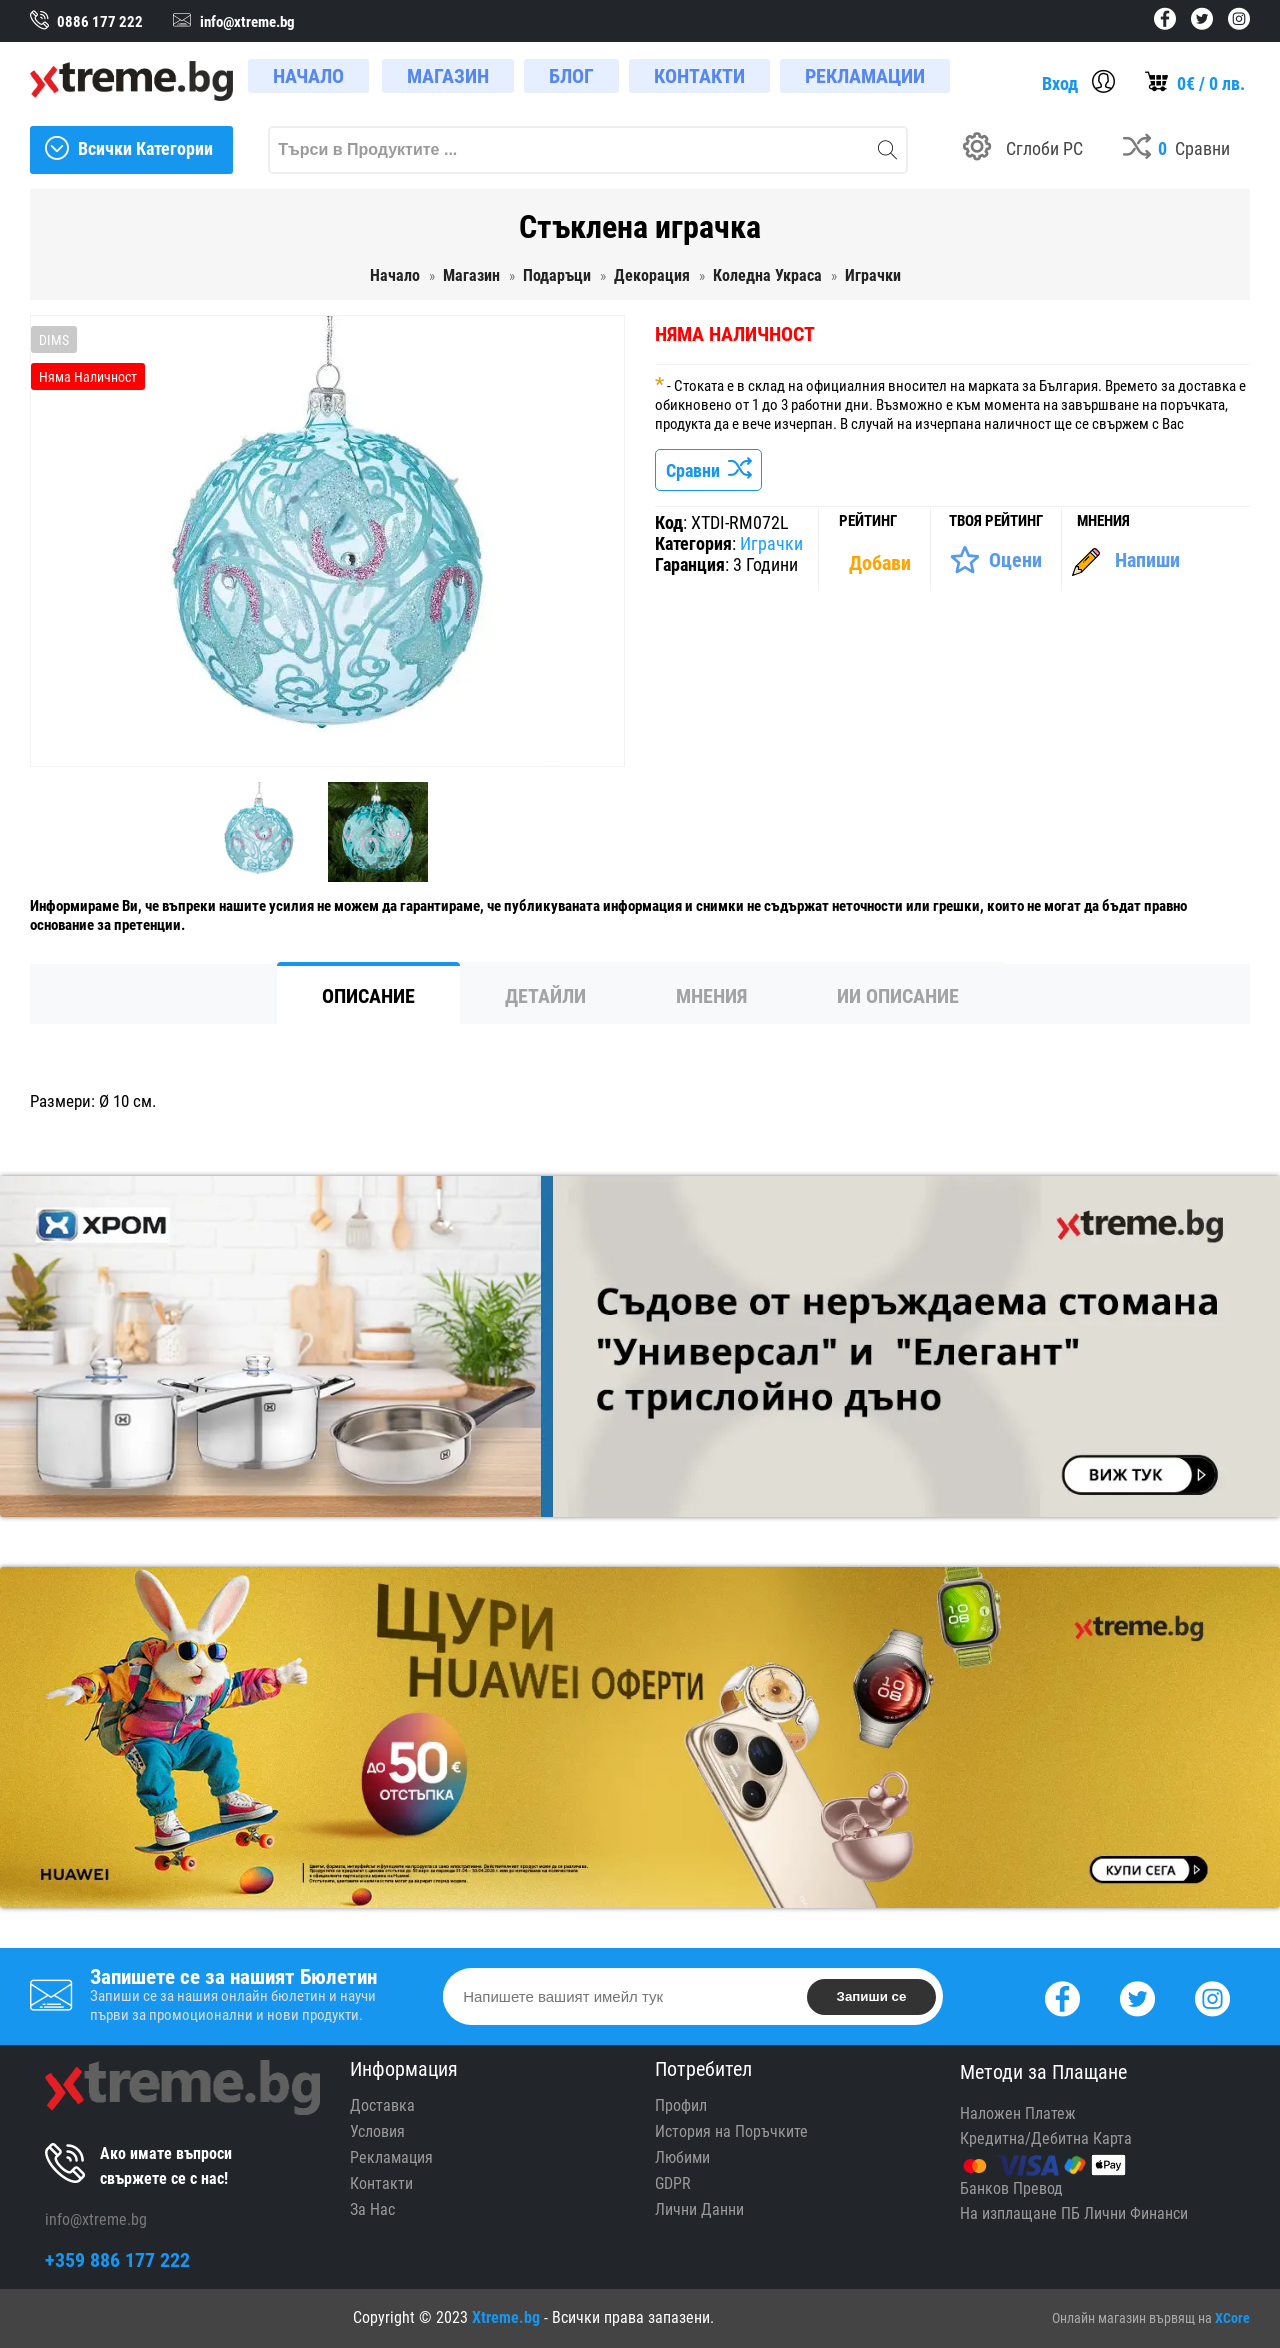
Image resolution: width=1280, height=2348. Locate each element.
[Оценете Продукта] (995, 560)
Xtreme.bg (506, 2317)
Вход (1060, 83)
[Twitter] (1137, 1996)
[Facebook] (1062, 1996)
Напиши (1147, 560)
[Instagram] (1212, 1996)
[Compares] (1176, 150)
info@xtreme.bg (96, 2219)
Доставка (382, 2105)
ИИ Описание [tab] (898, 996)
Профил (681, 2105)
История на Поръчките (731, 2131)
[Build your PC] (1023, 150)
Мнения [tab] (711, 996)
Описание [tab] (368, 996)
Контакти (381, 2183)
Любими (682, 2157)
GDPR (673, 2183)
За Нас (372, 2209)
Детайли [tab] (545, 996)
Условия (377, 2131)
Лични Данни (699, 2209)
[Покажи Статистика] (882, 563)
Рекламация (391, 2157)
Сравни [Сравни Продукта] (708, 470)
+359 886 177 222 (117, 2260)
